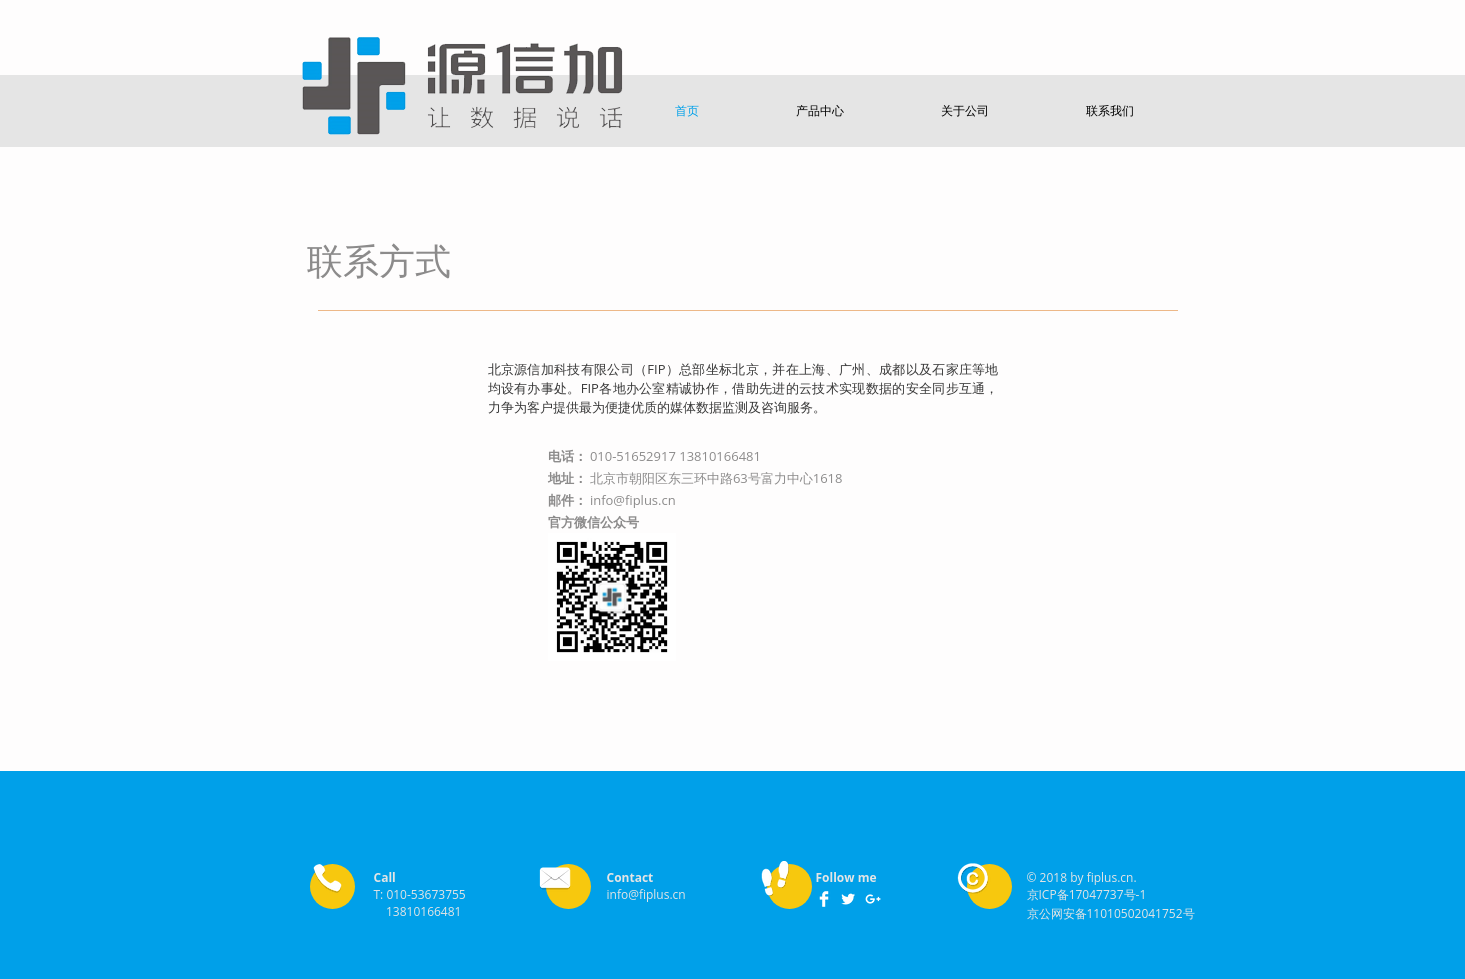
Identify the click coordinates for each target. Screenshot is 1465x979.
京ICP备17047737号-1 (1087, 894)
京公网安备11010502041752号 (1111, 913)
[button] (687, 110)
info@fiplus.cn (633, 500)
